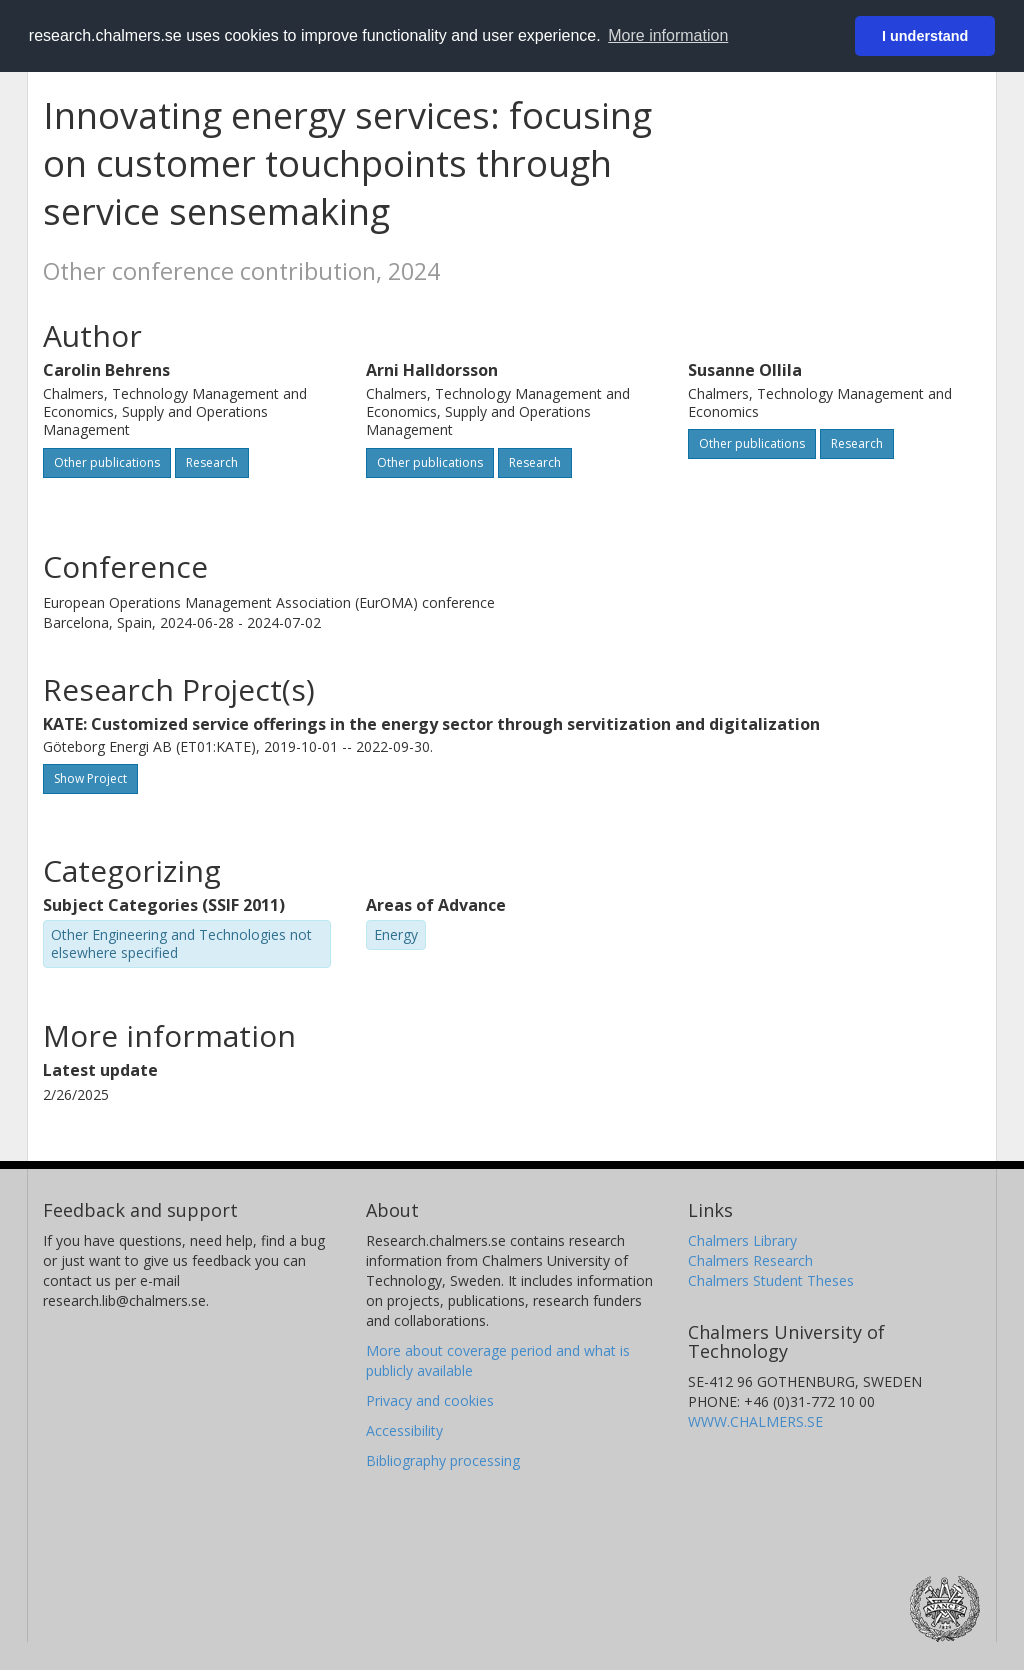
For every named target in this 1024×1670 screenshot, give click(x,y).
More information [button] (668, 35)
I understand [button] (925, 36)
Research (212, 462)
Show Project (90, 778)
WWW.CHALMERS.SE (755, 1421)
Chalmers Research (750, 1260)
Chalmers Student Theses (771, 1280)
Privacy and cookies (430, 1400)
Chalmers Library (742, 1240)
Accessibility (404, 1430)
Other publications (107, 462)
